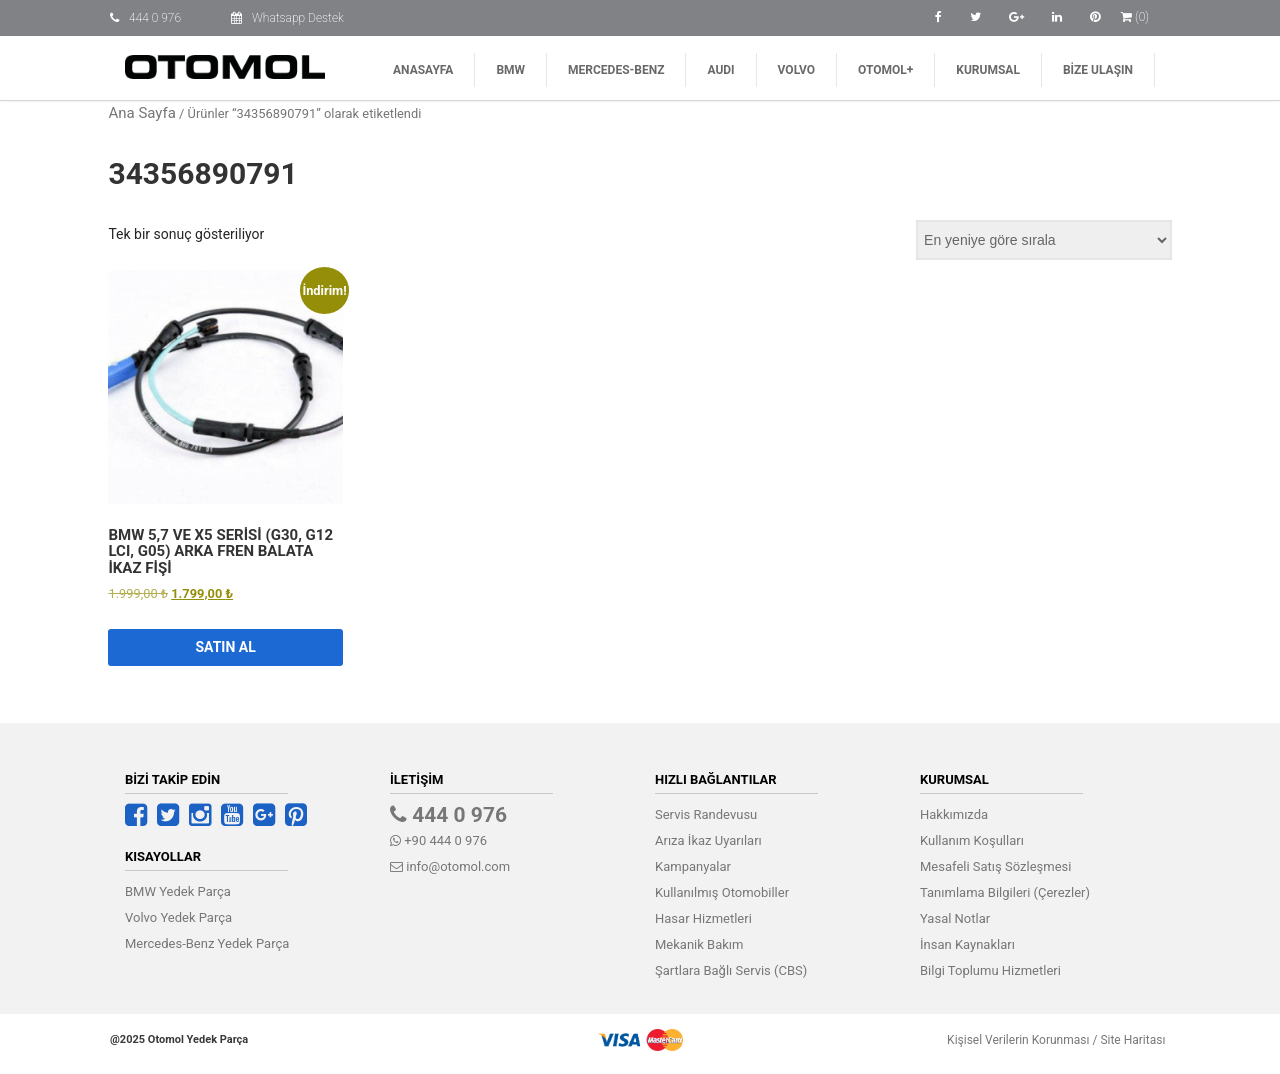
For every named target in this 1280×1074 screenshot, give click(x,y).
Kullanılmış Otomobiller (722, 892)
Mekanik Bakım (699, 944)
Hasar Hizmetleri (703, 918)
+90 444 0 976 (438, 840)
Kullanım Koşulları (972, 840)
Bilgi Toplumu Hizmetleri (990, 970)
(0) (1135, 17)
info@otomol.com (450, 866)
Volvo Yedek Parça (178, 917)
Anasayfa (423, 70)
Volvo (796, 70)
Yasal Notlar (955, 918)
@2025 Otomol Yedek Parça (179, 1039)
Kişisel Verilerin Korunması (1012, 1040)
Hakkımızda (954, 814)
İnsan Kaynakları (967, 944)
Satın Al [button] (225, 647)
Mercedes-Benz (616, 70)
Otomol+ (885, 70)
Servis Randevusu (706, 814)
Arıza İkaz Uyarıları (708, 840)
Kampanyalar (693, 866)
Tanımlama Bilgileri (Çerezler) (1005, 892)
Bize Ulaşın (1098, 70)
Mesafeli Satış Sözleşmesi (995, 866)
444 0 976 (155, 18)
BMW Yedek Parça (178, 891)
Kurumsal (988, 70)
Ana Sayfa (141, 113)
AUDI (720, 70)
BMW (510, 70)
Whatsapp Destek (298, 18)
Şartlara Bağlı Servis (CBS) (731, 970)
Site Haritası (1126, 1040)
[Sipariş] (1044, 240)
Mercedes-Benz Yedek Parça (207, 943)
